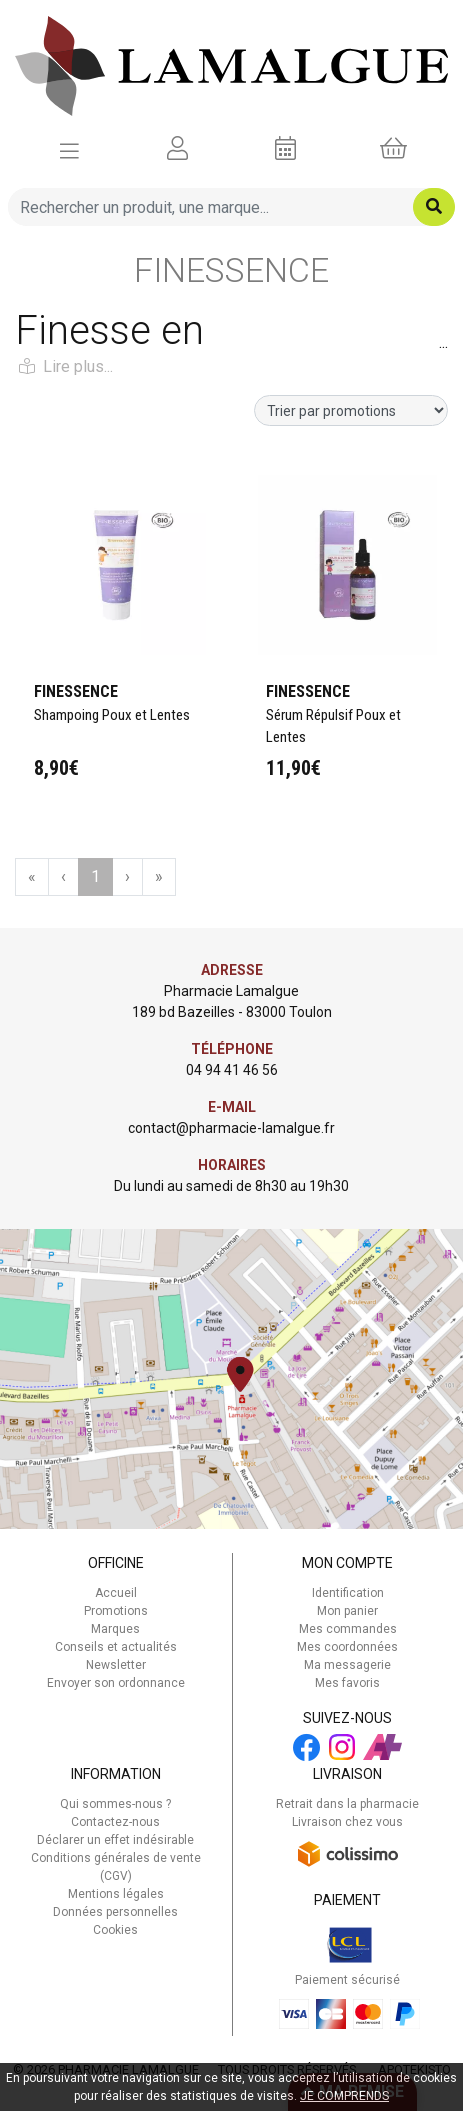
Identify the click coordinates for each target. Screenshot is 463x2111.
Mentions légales (116, 1894)
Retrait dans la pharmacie (347, 1804)
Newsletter (116, 1665)
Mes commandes (348, 1629)
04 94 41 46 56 (232, 1070)
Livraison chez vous (347, 1822)
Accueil (116, 1593)
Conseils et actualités (116, 1647)
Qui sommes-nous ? (115, 1804)
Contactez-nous (115, 1822)
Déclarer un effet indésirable (115, 1840)
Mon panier (347, 1611)
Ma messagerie (347, 1665)
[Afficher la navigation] (69, 149)
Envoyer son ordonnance (116, 1683)
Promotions (116, 1611)
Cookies (115, 1930)
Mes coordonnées (347, 1647)
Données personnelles (115, 1912)
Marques (115, 1629)
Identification (348, 1593)
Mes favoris (347, 1683)
